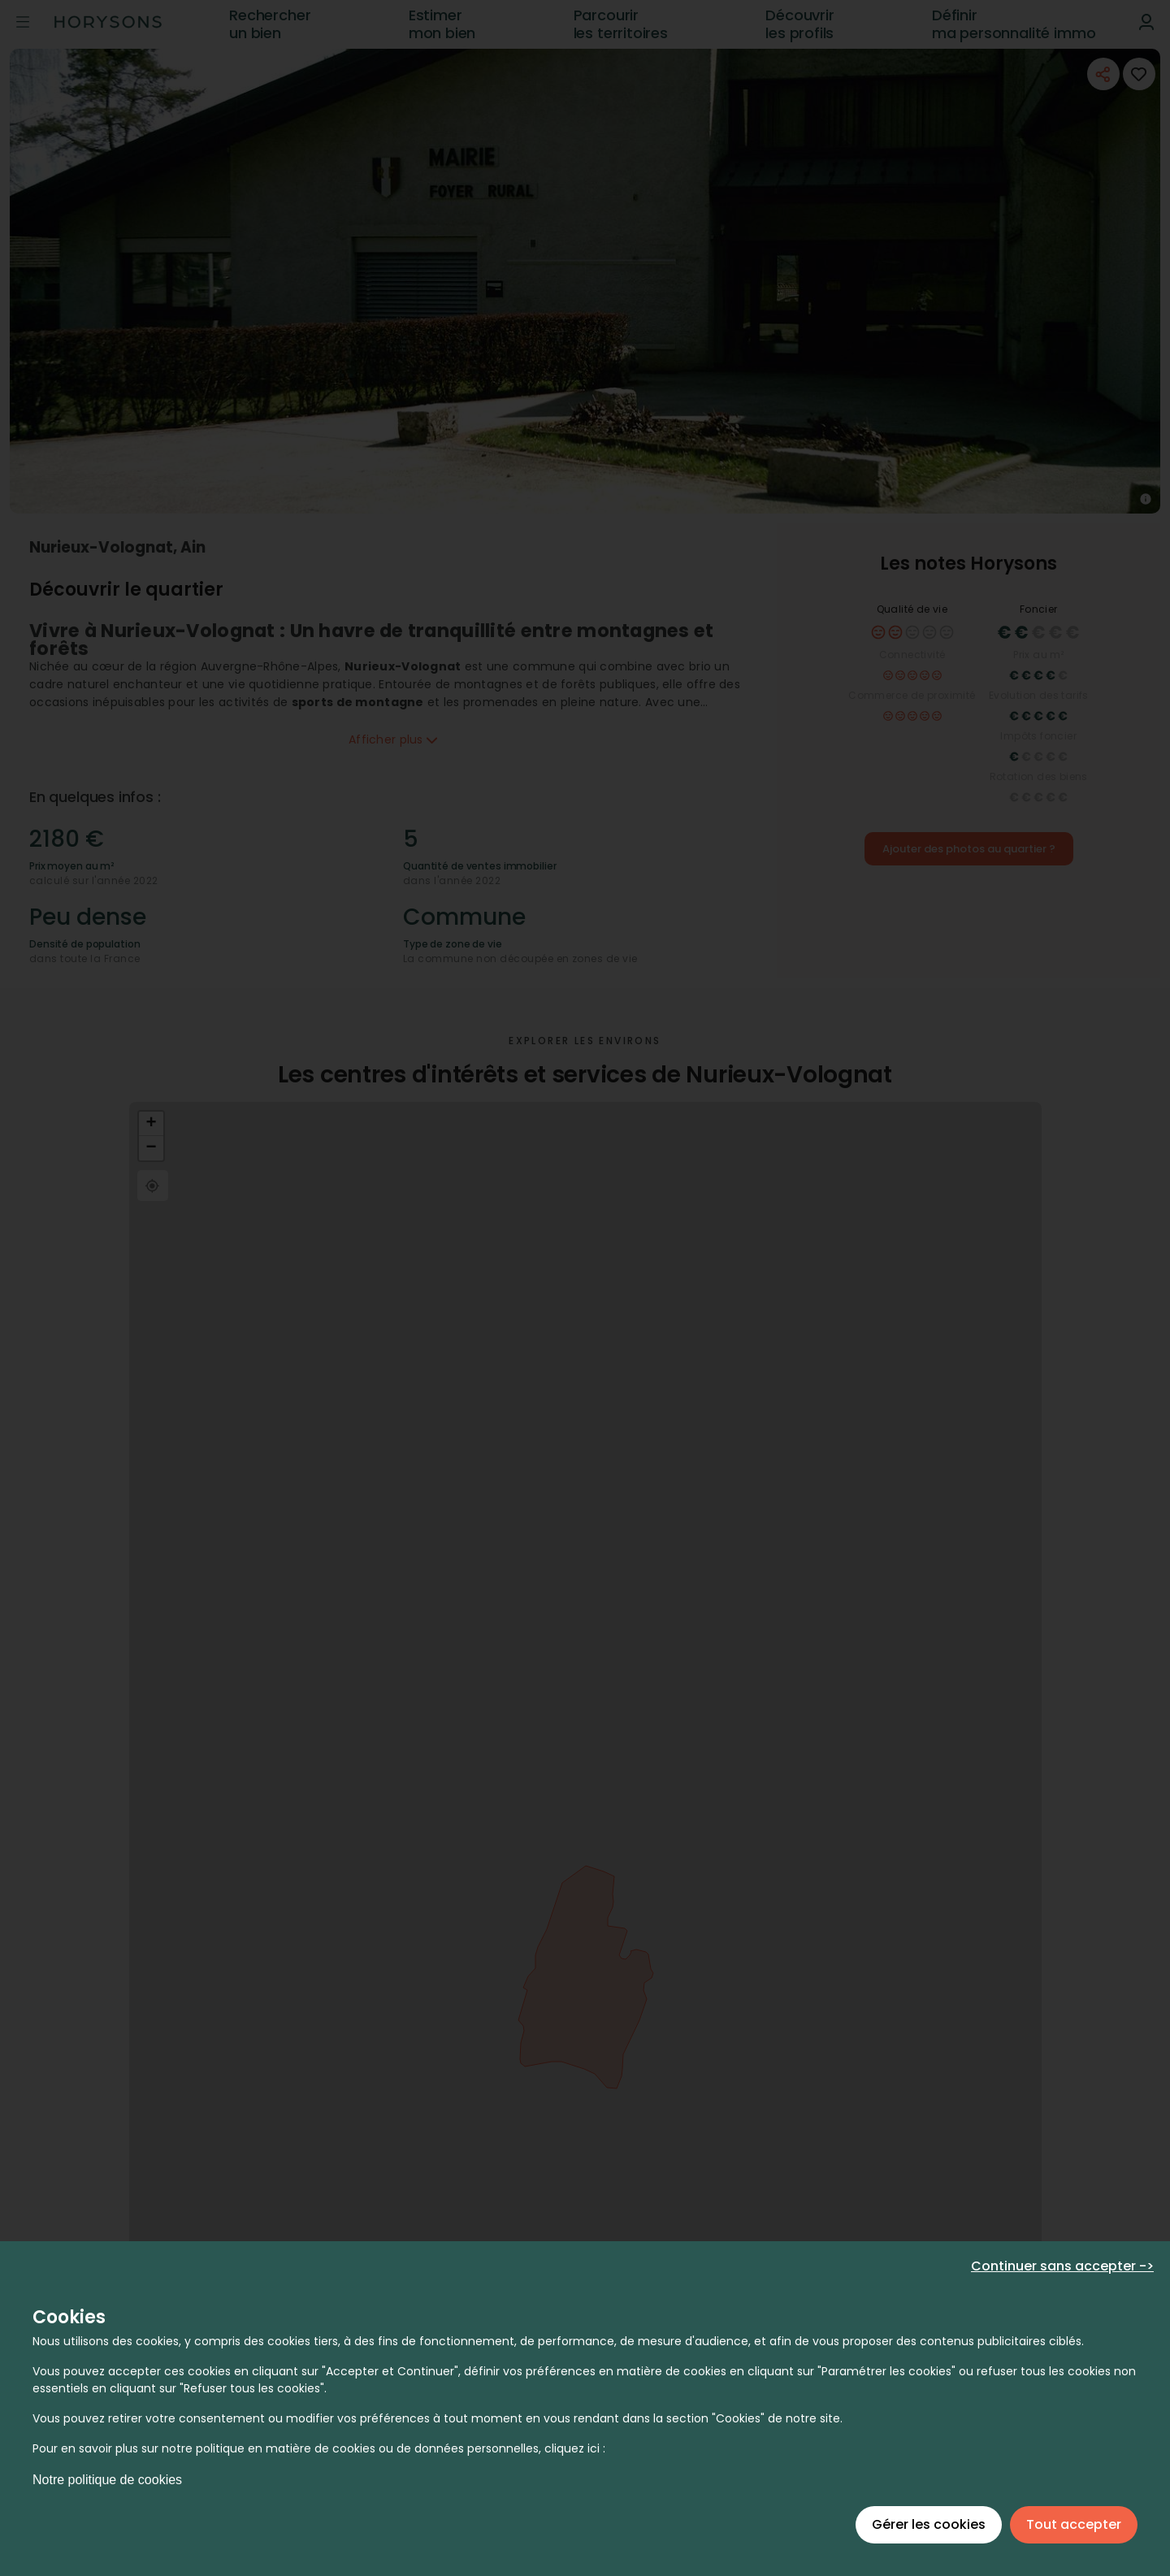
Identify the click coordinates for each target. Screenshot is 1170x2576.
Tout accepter (1073, 2524)
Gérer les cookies (929, 2524)
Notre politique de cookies (107, 2480)
